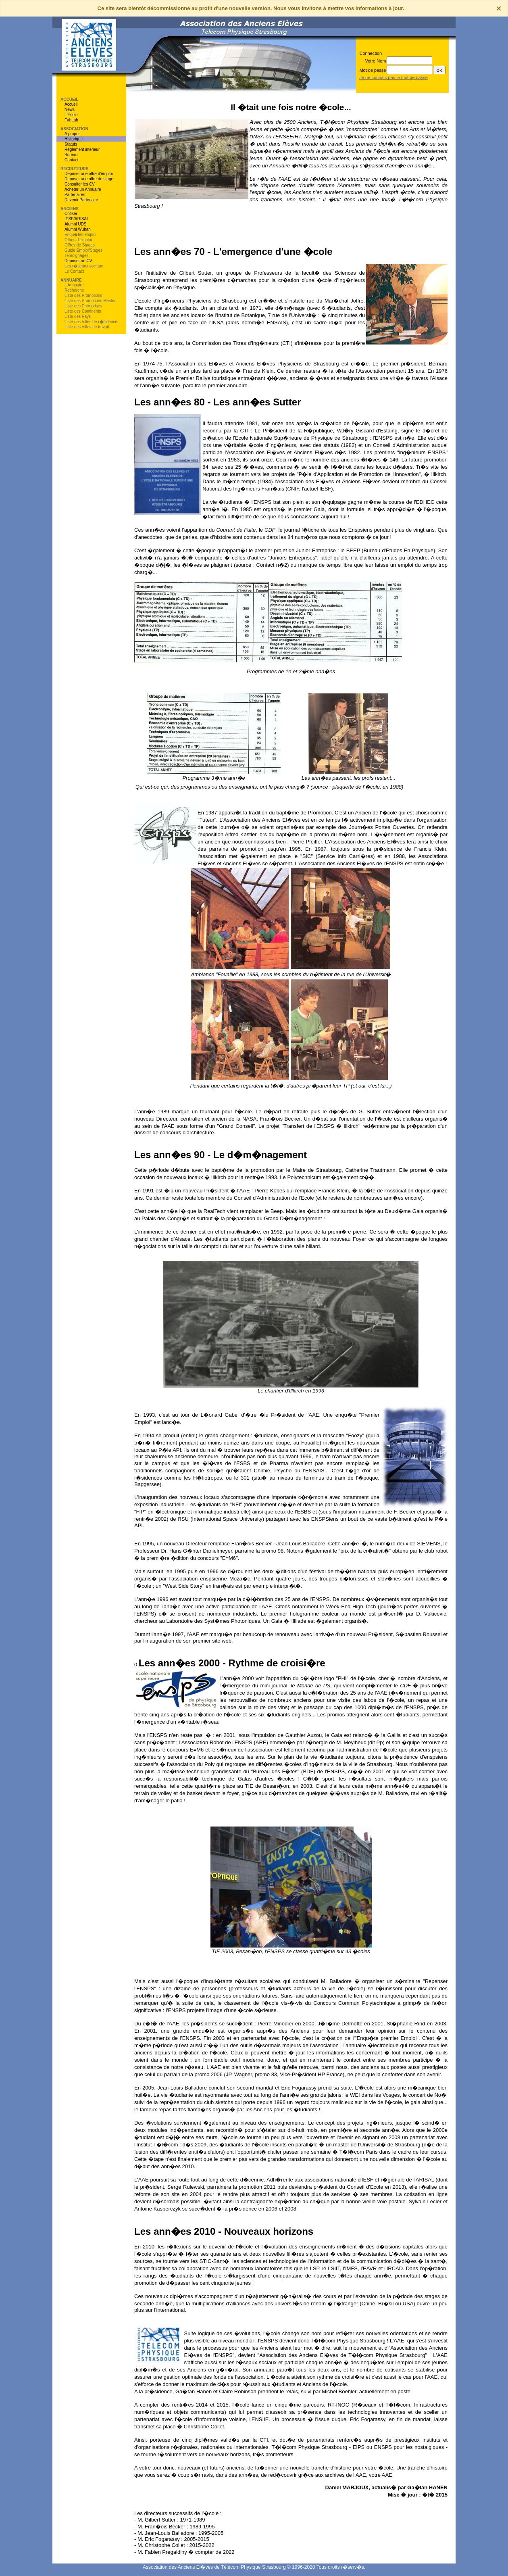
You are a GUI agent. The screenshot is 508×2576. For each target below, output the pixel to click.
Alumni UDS (75, 224)
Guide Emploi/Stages (83, 250)
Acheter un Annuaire (83, 189)
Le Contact (74, 271)
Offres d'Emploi (78, 240)
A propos (72, 134)
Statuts (71, 144)
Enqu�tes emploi (80, 234)
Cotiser (71, 213)
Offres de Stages (80, 245)
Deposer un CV (78, 261)
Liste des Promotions (83, 295)
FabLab (71, 120)
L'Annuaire (74, 285)
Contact (71, 160)
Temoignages (76, 255)
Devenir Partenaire (81, 200)
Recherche (74, 290)
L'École (71, 115)
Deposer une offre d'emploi (89, 173)
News (70, 109)
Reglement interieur (82, 149)
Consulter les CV (80, 184)
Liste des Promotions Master (90, 301)
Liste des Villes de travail (87, 327)
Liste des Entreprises (83, 306)
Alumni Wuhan (78, 229)
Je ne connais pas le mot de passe (393, 77)
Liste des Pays (78, 316)
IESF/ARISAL (77, 219)
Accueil (71, 104)
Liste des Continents (83, 311)
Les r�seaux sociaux (84, 266)
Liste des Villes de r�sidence (91, 321)
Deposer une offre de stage (89, 179)
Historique (74, 139)
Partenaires (75, 194)
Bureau (71, 154)
